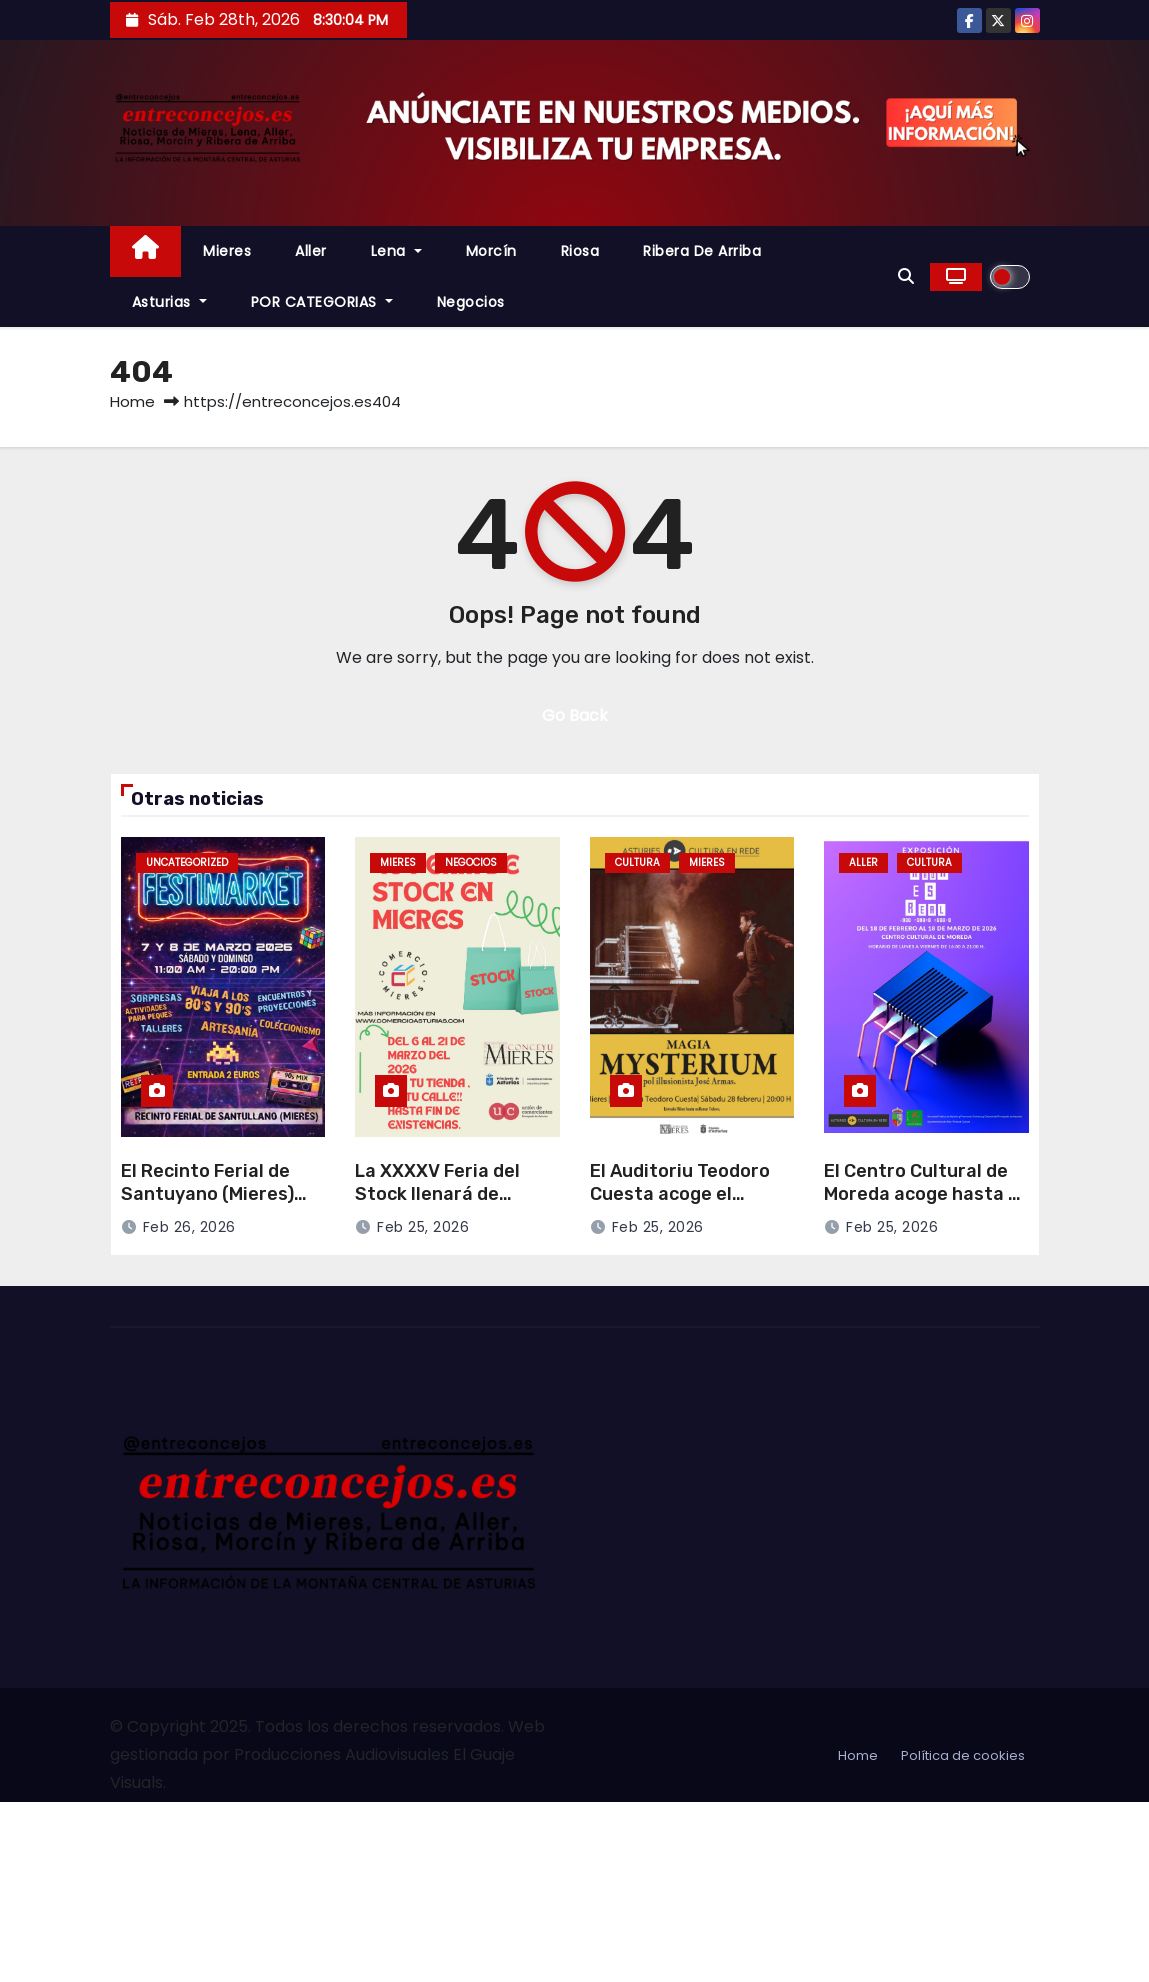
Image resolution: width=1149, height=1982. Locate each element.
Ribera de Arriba (702, 251)
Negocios (471, 302)
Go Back (575, 715)
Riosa (580, 251)
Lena (396, 251)
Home (132, 401)
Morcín (491, 251)
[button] (906, 276)
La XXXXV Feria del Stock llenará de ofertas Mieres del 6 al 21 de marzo (454, 1205)
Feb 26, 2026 (189, 1227)
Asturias (169, 302)
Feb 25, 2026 (423, 1227)
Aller (311, 251)
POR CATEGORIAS (322, 302)
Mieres (227, 251)
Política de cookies (963, 1755)
